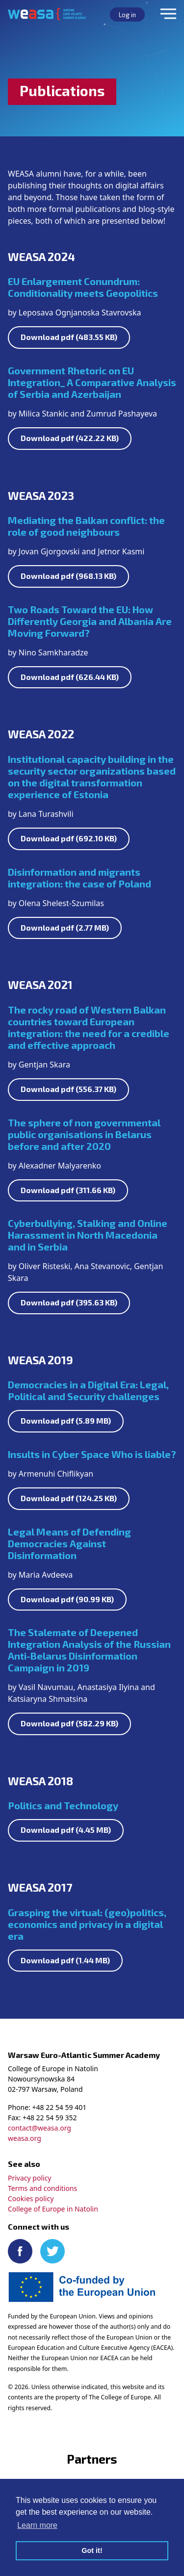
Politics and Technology (63, 1805)
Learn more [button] (37, 2525)
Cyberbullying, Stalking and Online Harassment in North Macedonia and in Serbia (87, 1234)
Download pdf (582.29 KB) (69, 1723)
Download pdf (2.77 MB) (65, 927)
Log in (127, 15)
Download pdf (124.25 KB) (69, 1498)
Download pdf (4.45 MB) (66, 1829)
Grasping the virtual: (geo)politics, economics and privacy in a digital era (87, 1924)
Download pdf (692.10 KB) (69, 838)
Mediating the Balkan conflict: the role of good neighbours (86, 526)
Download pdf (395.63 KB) (69, 1302)
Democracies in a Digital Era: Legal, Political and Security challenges (88, 1390)
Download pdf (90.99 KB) (67, 1599)
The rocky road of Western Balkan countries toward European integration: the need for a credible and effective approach (88, 1027)
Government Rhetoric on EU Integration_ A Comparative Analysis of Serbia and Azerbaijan (92, 382)
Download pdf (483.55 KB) (69, 336)
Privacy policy (30, 2178)
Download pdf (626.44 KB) (70, 676)
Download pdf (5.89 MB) (66, 1420)
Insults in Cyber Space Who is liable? (92, 1454)
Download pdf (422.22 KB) (70, 437)
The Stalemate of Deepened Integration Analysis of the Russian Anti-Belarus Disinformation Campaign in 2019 (89, 1649)
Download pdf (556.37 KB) (68, 1088)
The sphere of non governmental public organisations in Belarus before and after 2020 (84, 1134)
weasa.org (24, 2138)
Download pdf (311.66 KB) (68, 1190)
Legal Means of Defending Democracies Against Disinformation (69, 1543)
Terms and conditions (42, 2188)
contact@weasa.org (39, 2128)
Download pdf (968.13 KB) (68, 575)
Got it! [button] (91, 2550)
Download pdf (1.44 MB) (65, 1960)
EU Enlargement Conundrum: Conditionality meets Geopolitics (83, 287)
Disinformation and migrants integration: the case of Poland (79, 877)
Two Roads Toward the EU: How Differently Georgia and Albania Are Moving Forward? (90, 621)
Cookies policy (30, 2198)
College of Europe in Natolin (53, 2208)
